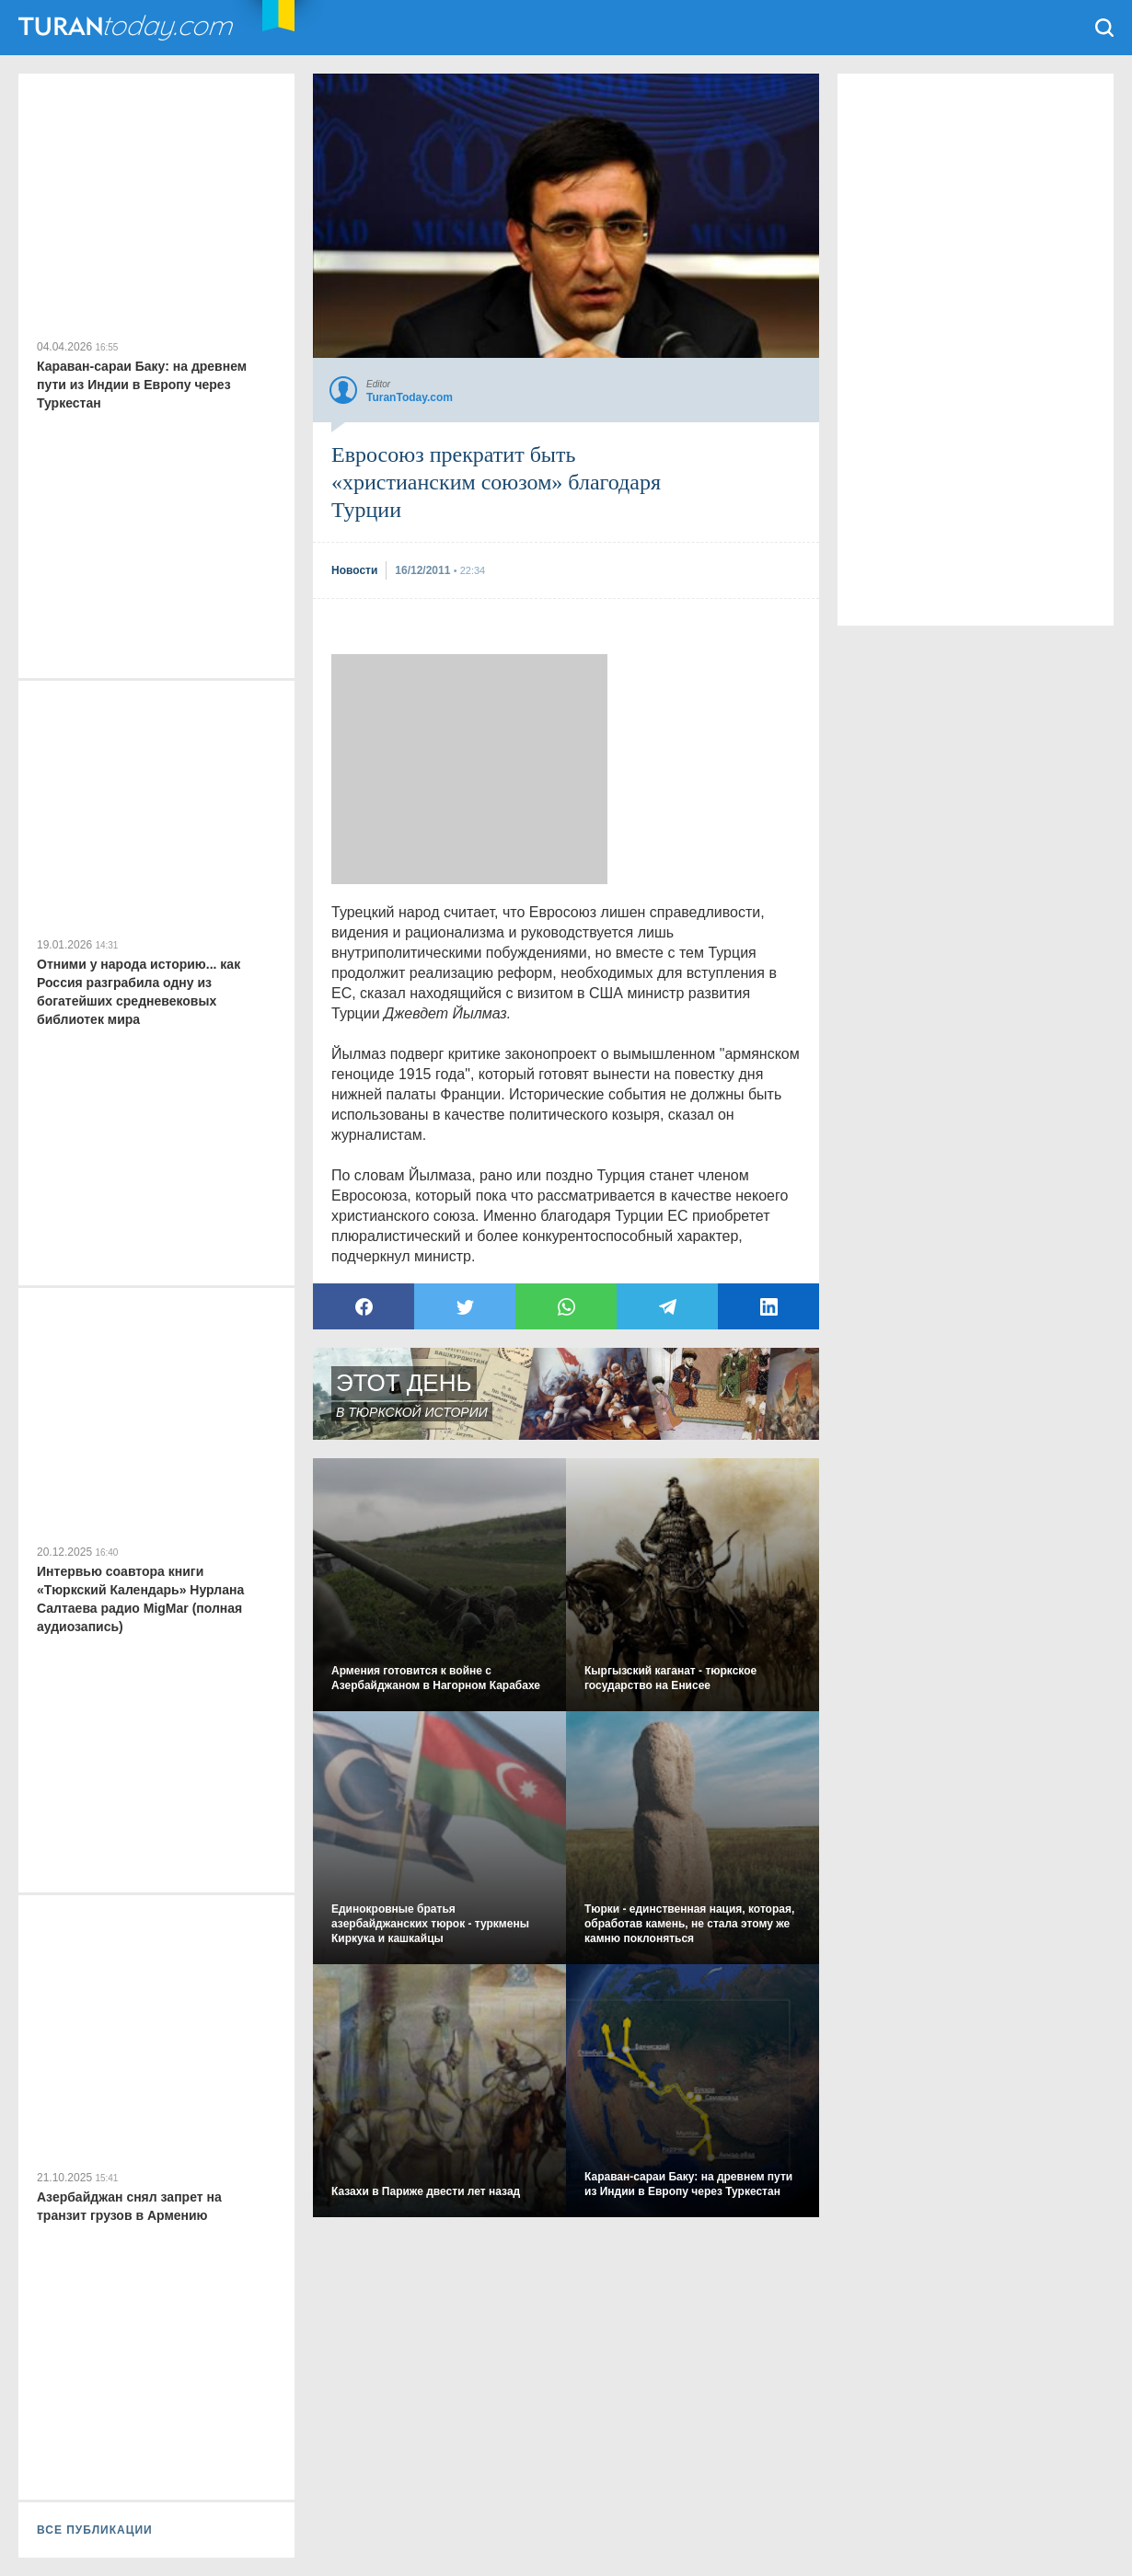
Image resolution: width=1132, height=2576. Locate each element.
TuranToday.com (127, 27)
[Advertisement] (469, 769)
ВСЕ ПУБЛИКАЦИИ (95, 2530)
